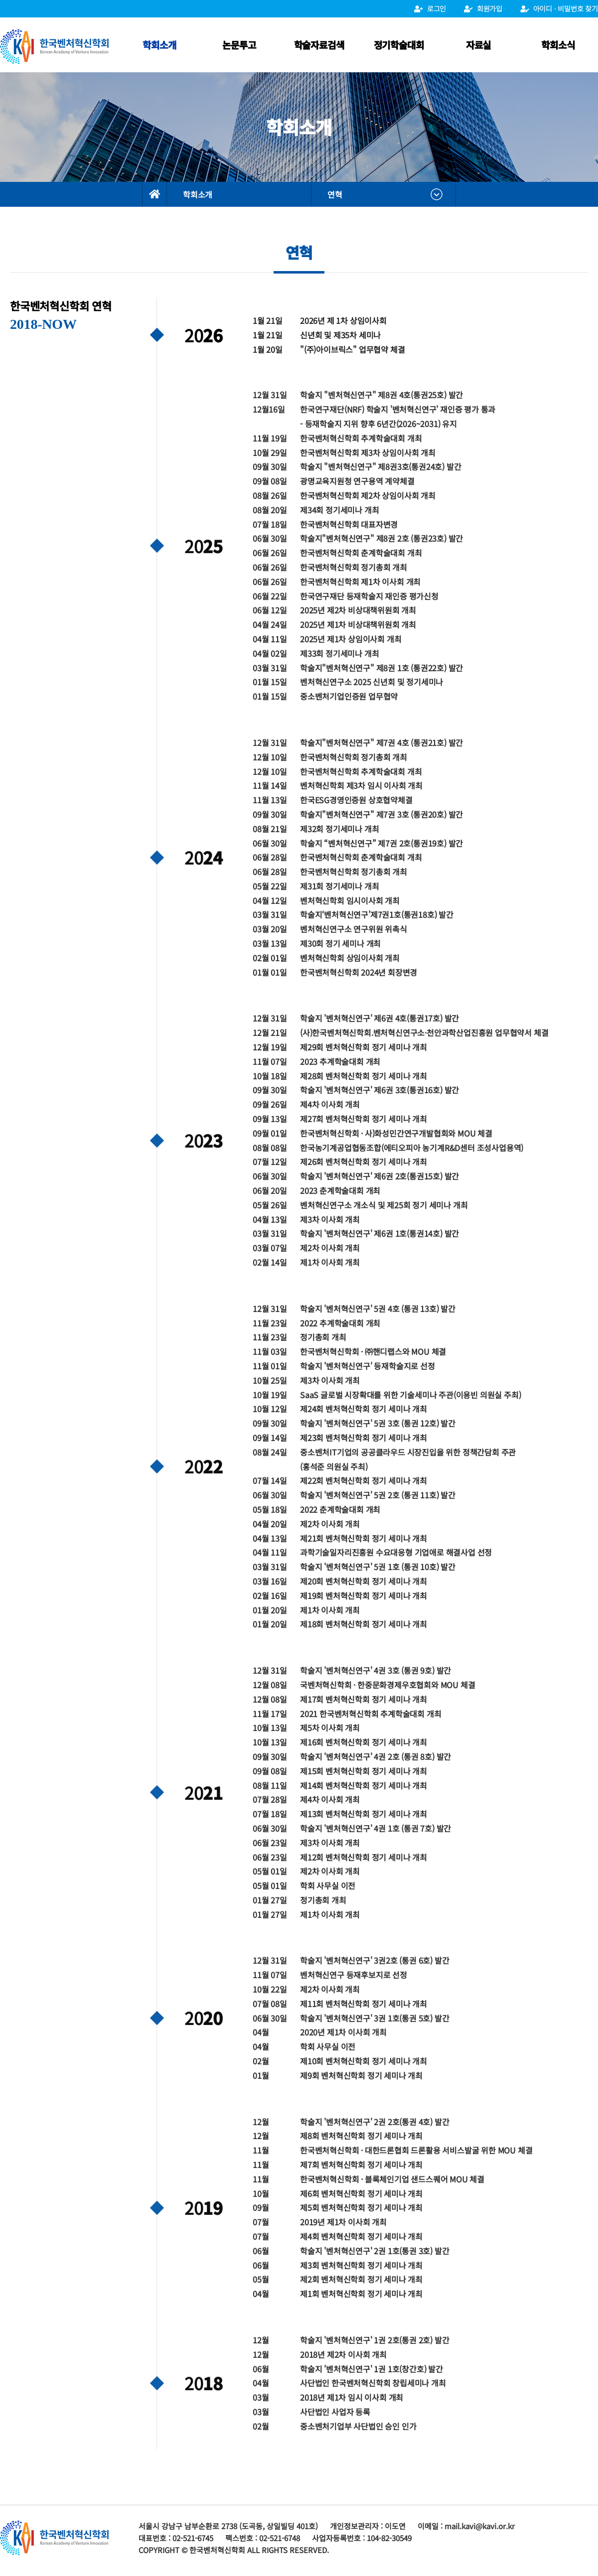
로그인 (430, 8)
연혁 (334, 194)
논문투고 (239, 44)
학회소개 (159, 44)
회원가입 (483, 8)
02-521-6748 (279, 2538)
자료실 (478, 44)
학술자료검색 (319, 44)
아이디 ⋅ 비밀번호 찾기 (559, 8)
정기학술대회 (399, 44)
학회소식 (558, 44)
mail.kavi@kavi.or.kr (480, 2526)
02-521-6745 (192, 2538)
